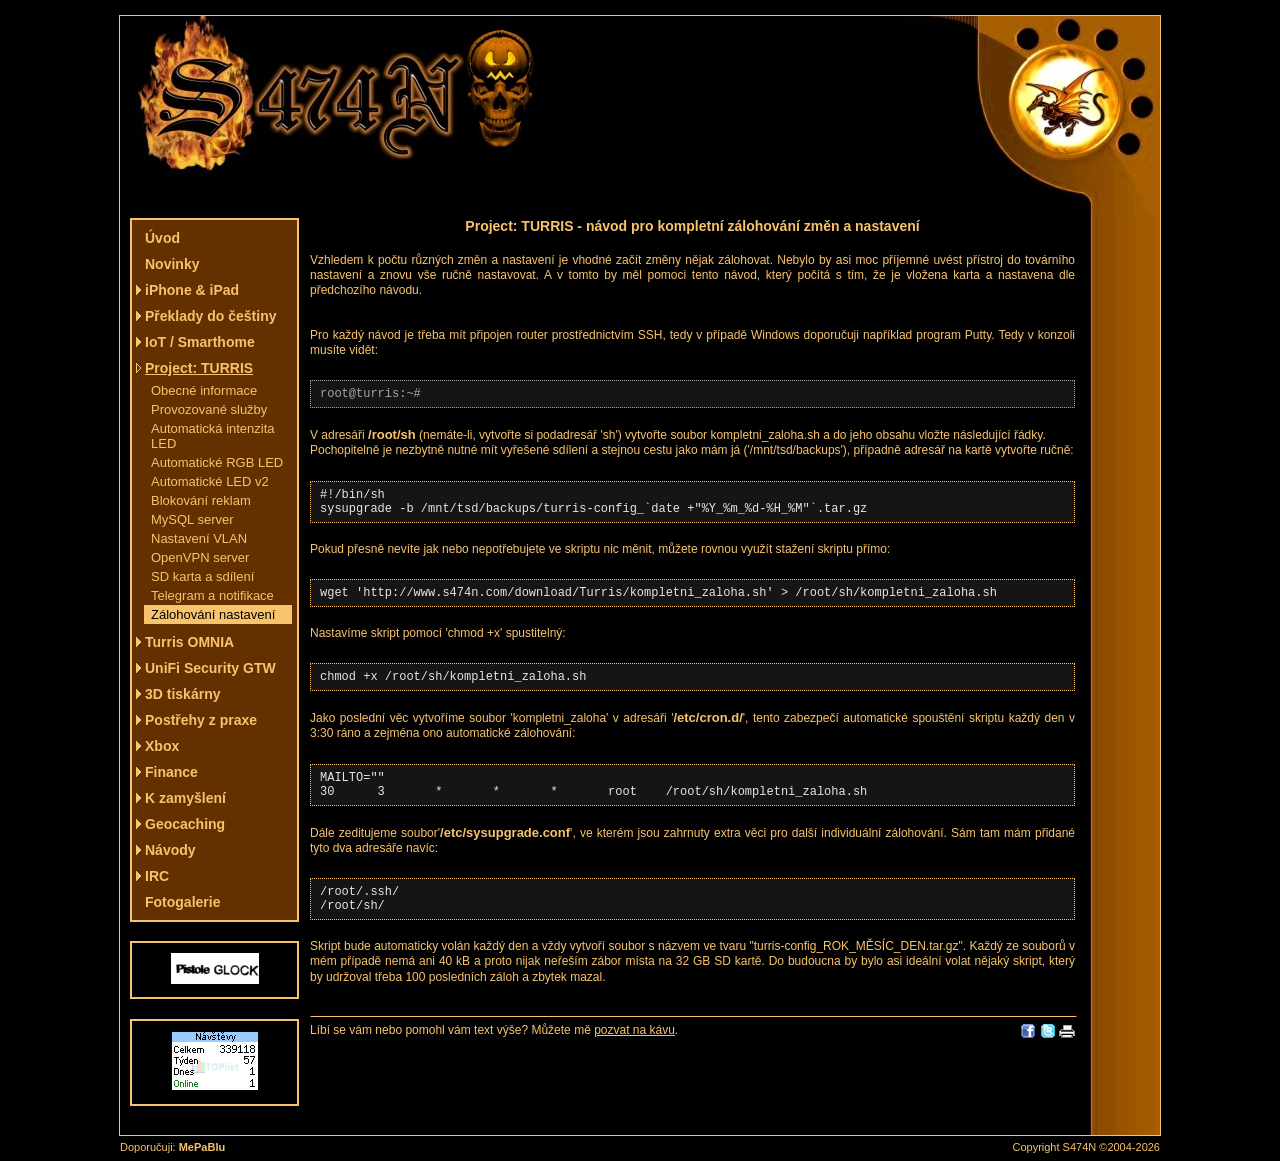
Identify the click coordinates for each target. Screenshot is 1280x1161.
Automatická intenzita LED (213, 436)
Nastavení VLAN (199, 538)
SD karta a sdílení (202, 576)
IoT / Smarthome (200, 342)
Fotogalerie (182, 902)
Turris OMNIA (189, 642)
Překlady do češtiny (211, 316)
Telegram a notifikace (212, 595)
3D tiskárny (182, 694)
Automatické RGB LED (217, 462)
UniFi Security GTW (210, 668)
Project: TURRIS (199, 368)
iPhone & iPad (192, 290)
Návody (170, 850)
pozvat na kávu (634, 1057)
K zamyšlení (185, 798)
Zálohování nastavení (213, 614)
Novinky (172, 264)
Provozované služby (209, 409)
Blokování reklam (201, 500)
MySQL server (192, 519)
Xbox (162, 746)
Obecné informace (204, 390)
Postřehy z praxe (201, 720)
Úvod (162, 238)
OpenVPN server (200, 557)
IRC (157, 876)
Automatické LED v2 (210, 481)
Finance (171, 772)
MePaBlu (202, 1147)
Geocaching (185, 824)
